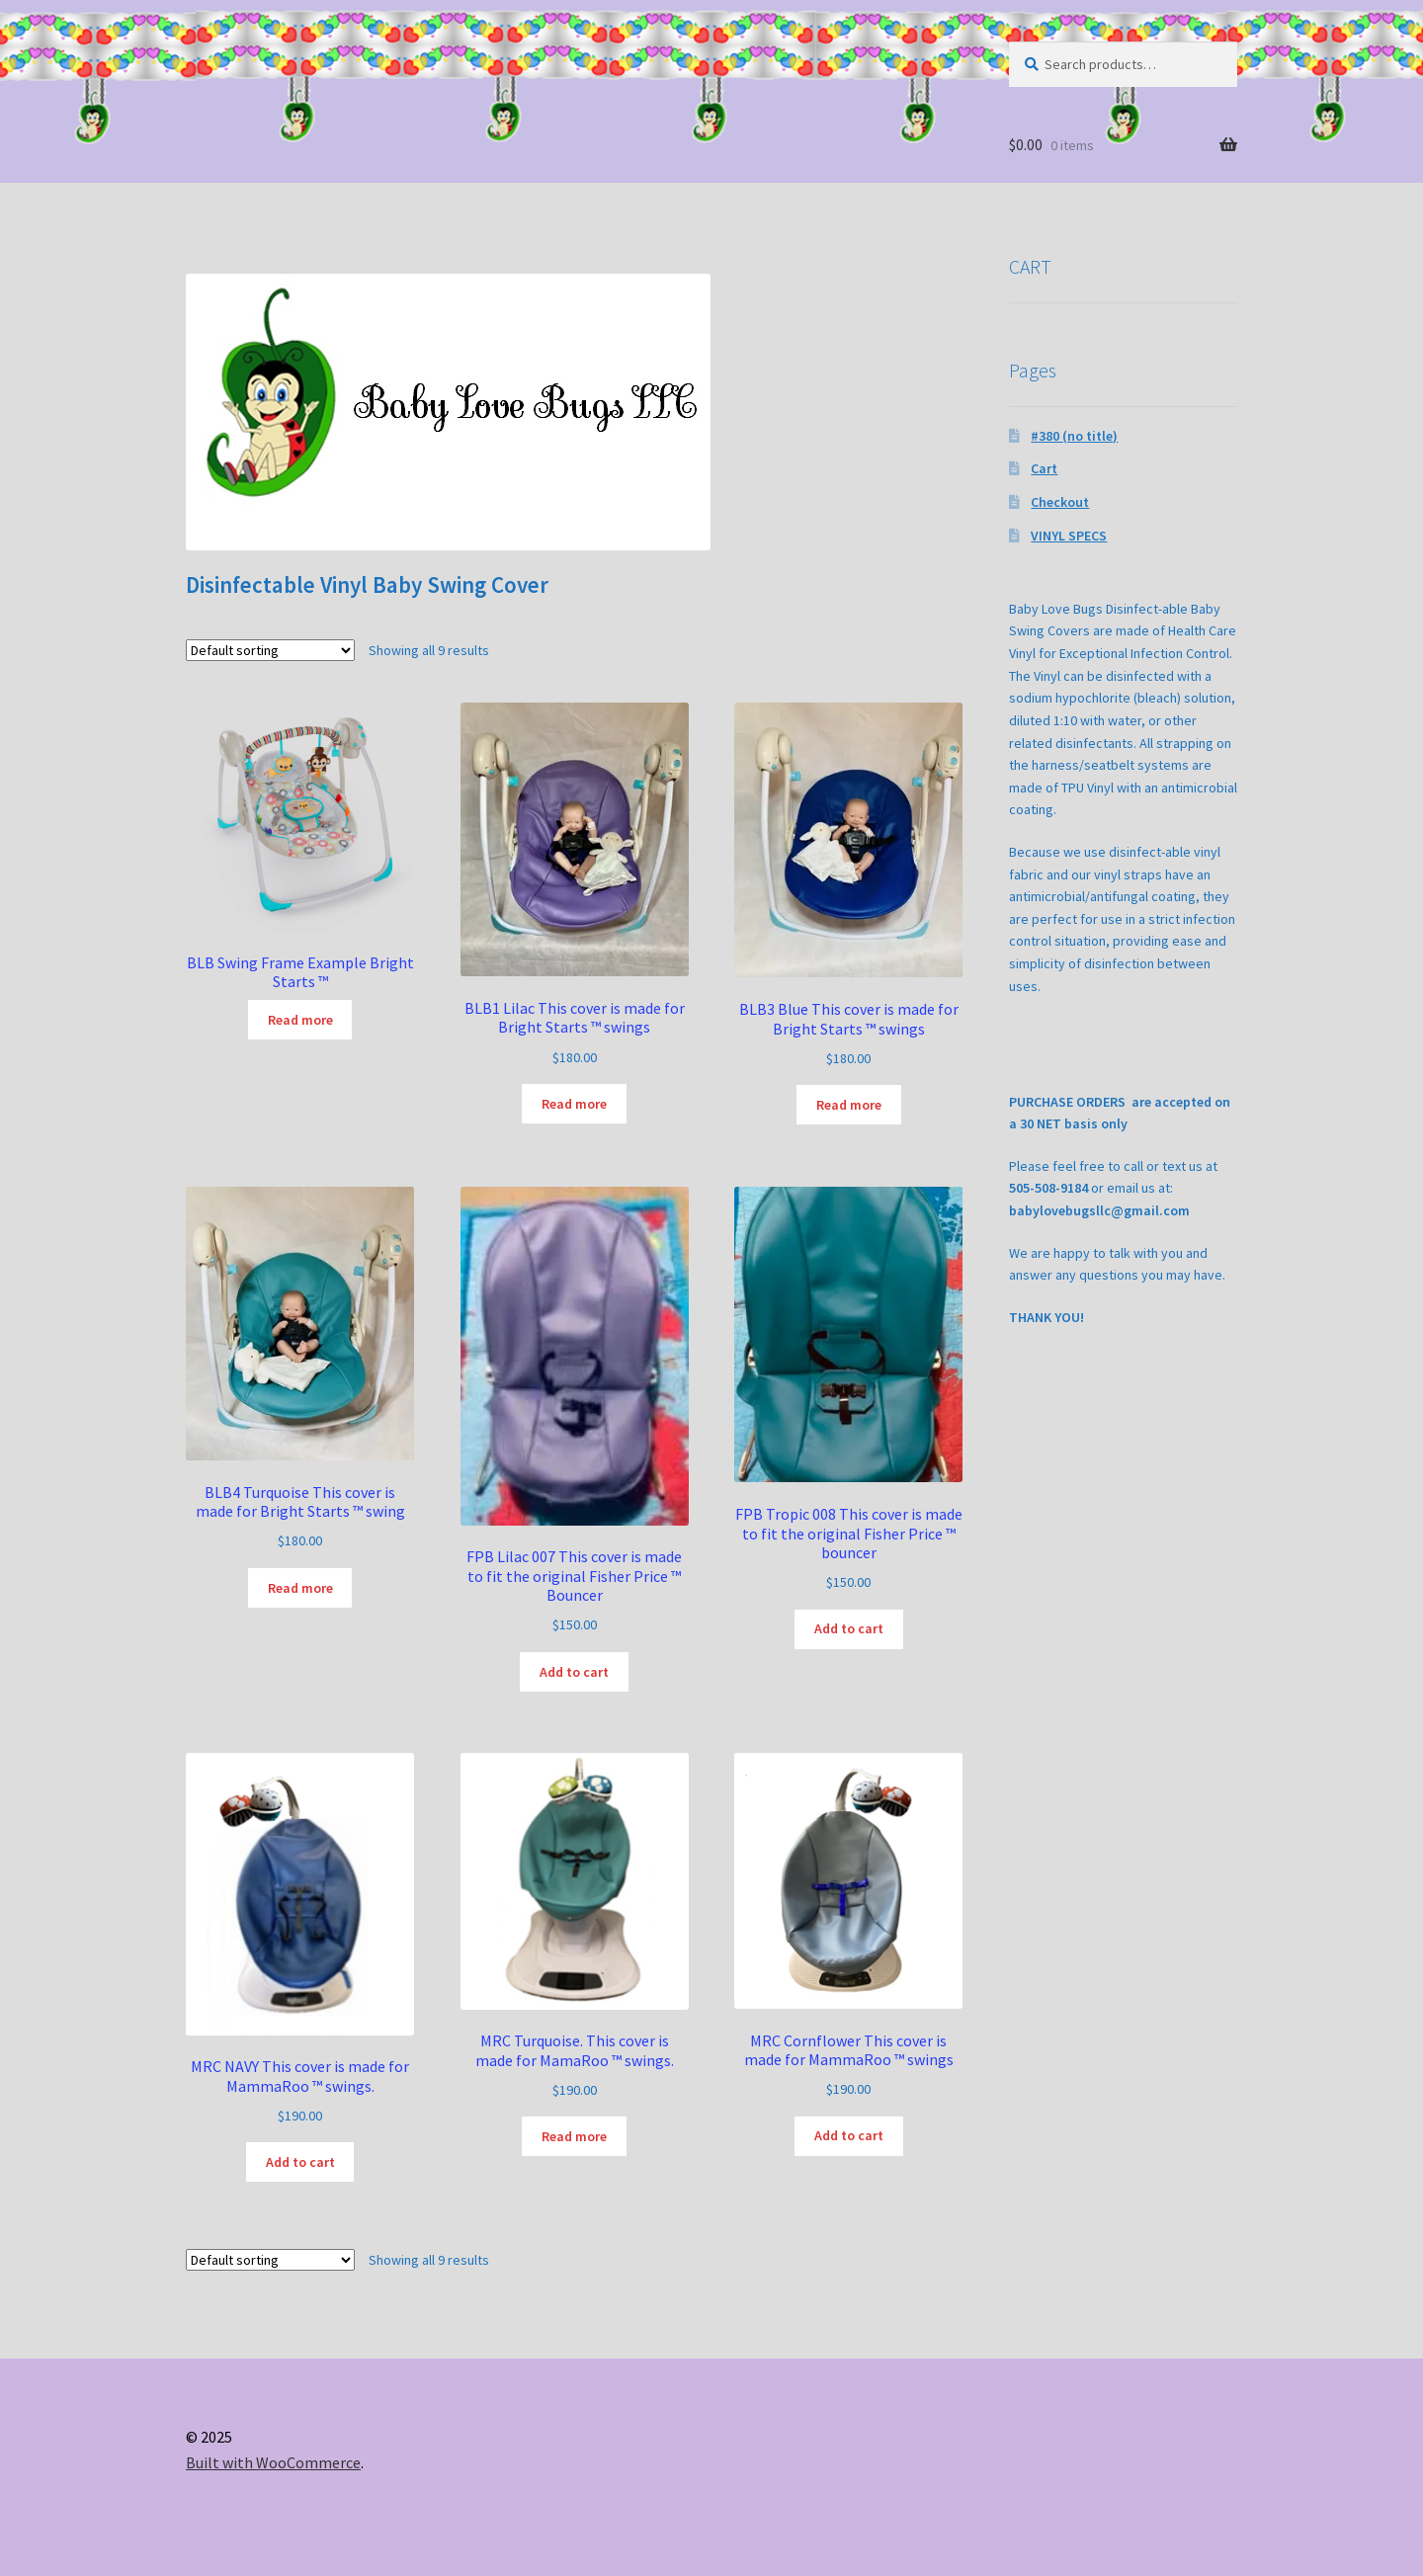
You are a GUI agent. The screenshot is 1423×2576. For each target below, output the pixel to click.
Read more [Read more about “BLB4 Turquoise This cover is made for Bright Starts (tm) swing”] (300, 1588)
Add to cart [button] (574, 1672)
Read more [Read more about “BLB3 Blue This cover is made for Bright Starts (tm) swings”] (848, 1105)
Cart (1044, 468)
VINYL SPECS (1069, 535)
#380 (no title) (1074, 436)
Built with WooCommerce (273, 2462)
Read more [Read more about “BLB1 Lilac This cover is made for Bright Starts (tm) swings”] (574, 1104)
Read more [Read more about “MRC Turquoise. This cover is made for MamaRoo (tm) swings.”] (574, 2136)
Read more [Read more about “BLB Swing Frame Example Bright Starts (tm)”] (300, 1020)
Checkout (1060, 502)
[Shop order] (270, 650)
